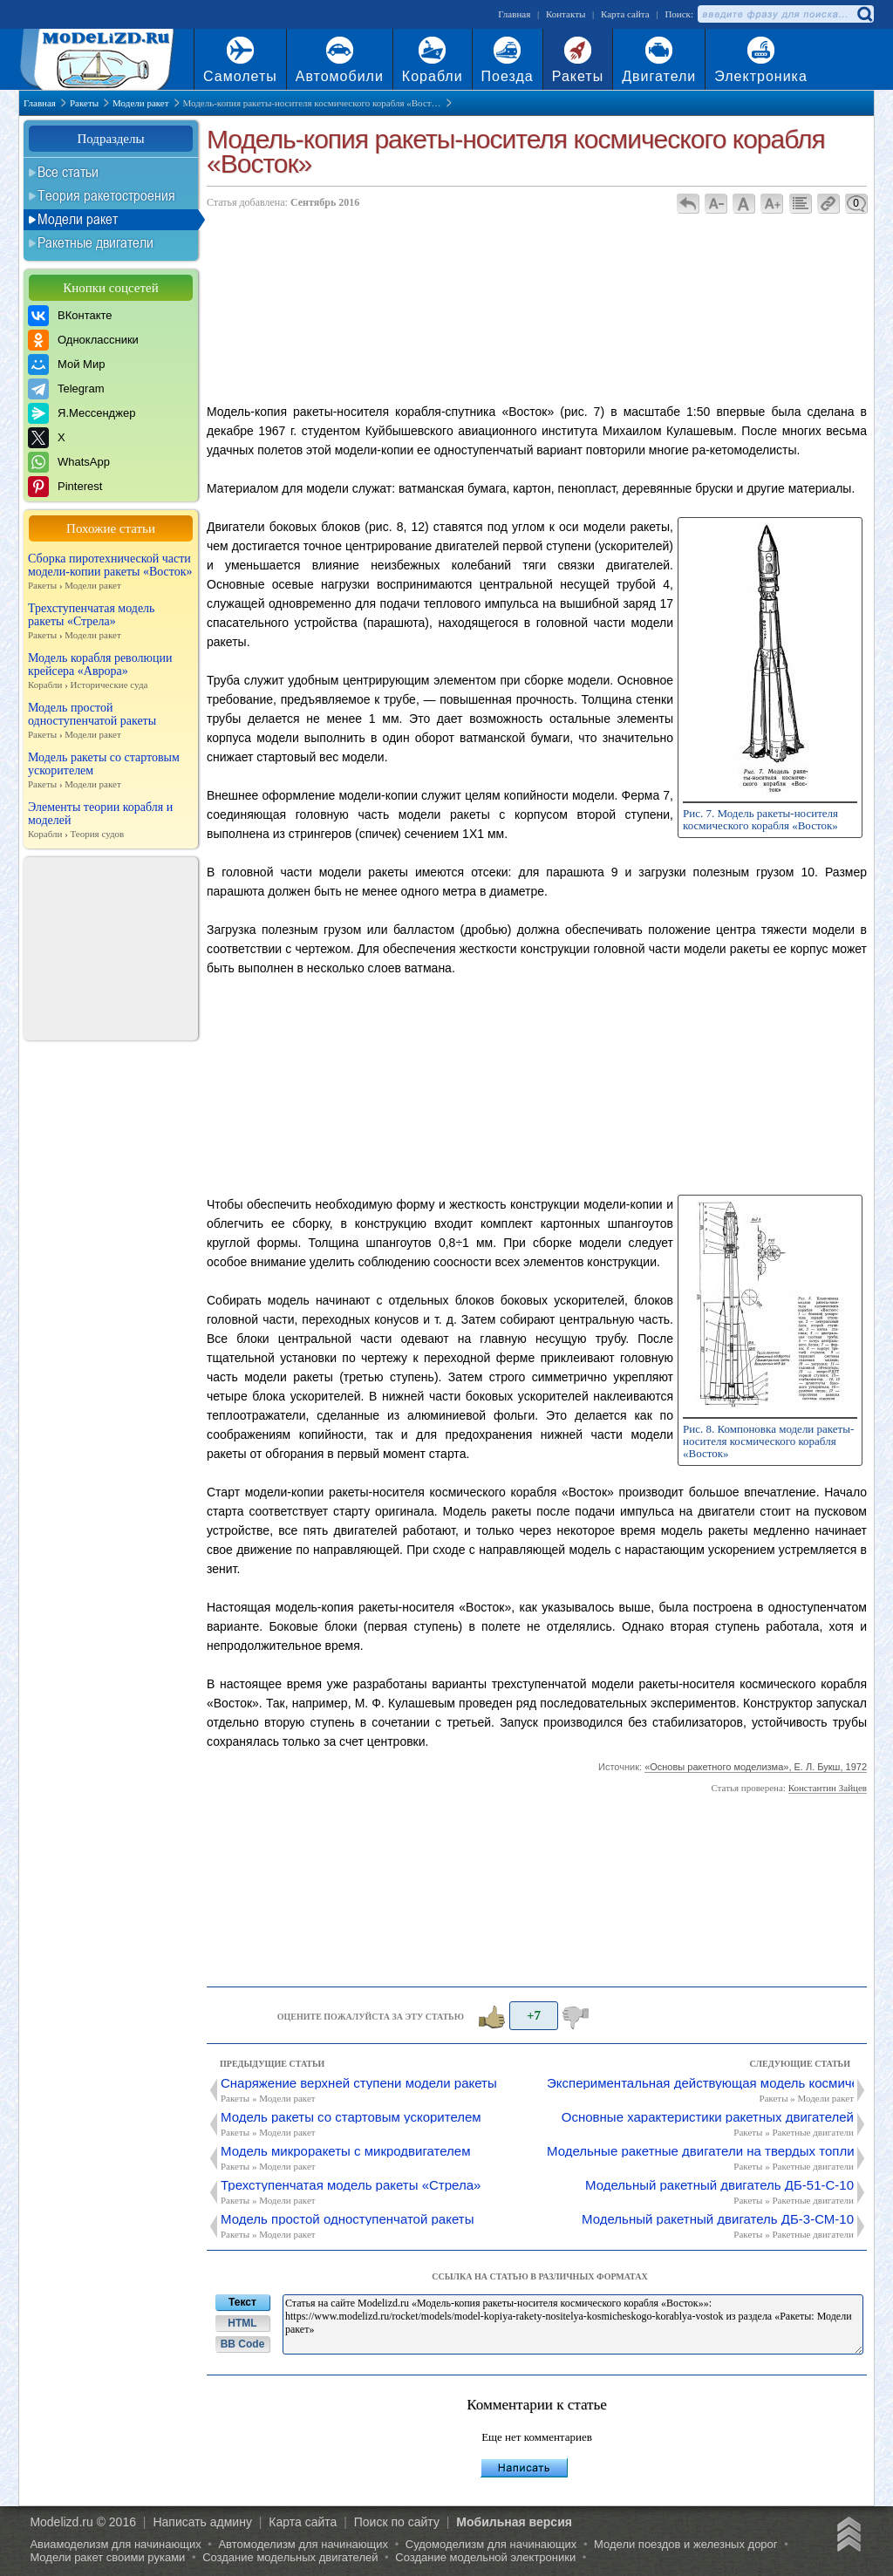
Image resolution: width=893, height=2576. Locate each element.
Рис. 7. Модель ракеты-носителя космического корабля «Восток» (760, 819)
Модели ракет (77, 218)
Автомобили (340, 76)
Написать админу (202, 2522)
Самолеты (240, 76)
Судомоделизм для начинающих (491, 2544)
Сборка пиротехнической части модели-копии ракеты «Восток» (111, 572)
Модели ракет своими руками (107, 2557)
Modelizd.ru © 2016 (83, 2522)
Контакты (565, 14)
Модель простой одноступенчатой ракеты (111, 721)
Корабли (432, 76)
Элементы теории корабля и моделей (111, 821)
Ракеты (577, 76)
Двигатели (659, 76)
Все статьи (68, 171)
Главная (514, 14)
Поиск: (679, 14)
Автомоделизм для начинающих (303, 2544)
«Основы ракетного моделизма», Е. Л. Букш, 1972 (755, 1767)
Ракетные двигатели (95, 242)
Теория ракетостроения (106, 195)
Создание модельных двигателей (290, 2557)
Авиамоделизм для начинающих (115, 2544)
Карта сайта (625, 14)
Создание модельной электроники (485, 2557)
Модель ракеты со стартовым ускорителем (111, 771)
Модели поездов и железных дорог (686, 2544)
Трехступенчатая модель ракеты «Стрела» (111, 622)
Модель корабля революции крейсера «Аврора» (111, 671)
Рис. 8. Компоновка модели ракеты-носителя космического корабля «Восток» (768, 1441)
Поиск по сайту (397, 2522)
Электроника (761, 76)
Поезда (507, 76)
